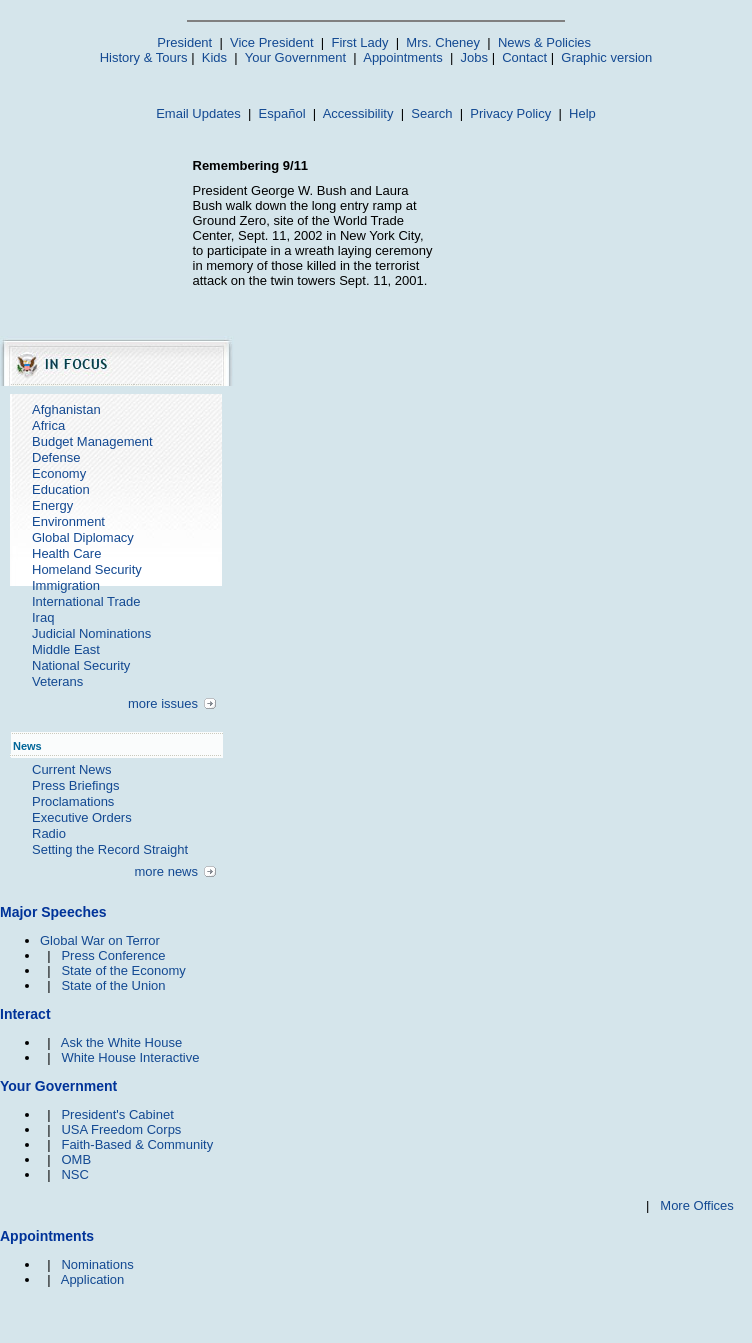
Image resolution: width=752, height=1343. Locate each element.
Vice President (272, 42)
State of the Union (113, 985)
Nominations (97, 1264)
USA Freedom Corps (121, 1129)
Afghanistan (66, 409)
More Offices (696, 1205)
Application (93, 1279)
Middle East (66, 649)
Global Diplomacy (83, 537)
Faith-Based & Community (137, 1144)
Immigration (66, 585)
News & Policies (544, 42)
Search (431, 113)
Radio (49, 833)
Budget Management (92, 441)
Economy (59, 473)
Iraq (43, 617)
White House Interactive (130, 1057)
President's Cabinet (117, 1114)
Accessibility (358, 113)
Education (61, 489)
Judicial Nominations (91, 633)
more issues (163, 703)
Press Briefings (75, 785)
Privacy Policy (510, 113)
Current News (71, 769)
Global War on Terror (100, 940)
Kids (214, 57)
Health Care (66, 553)
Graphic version (606, 57)
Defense (56, 457)
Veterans (57, 681)
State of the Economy (123, 970)
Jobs (474, 57)
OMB (76, 1159)
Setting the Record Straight (110, 849)
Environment (68, 521)
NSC (74, 1174)
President (184, 42)
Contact (524, 57)
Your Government (295, 57)
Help (582, 113)
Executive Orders (82, 817)
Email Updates (198, 113)
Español (282, 113)
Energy (52, 505)
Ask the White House (121, 1042)
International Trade (86, 601)
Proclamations (73, 801)
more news (166, 871)
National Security (81, 665)
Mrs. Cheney (443, 42)
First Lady (359, 42)
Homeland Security (87, 569)
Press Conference (113, 955)
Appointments (403, 57)
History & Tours (144, 57)
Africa (48, 425)
